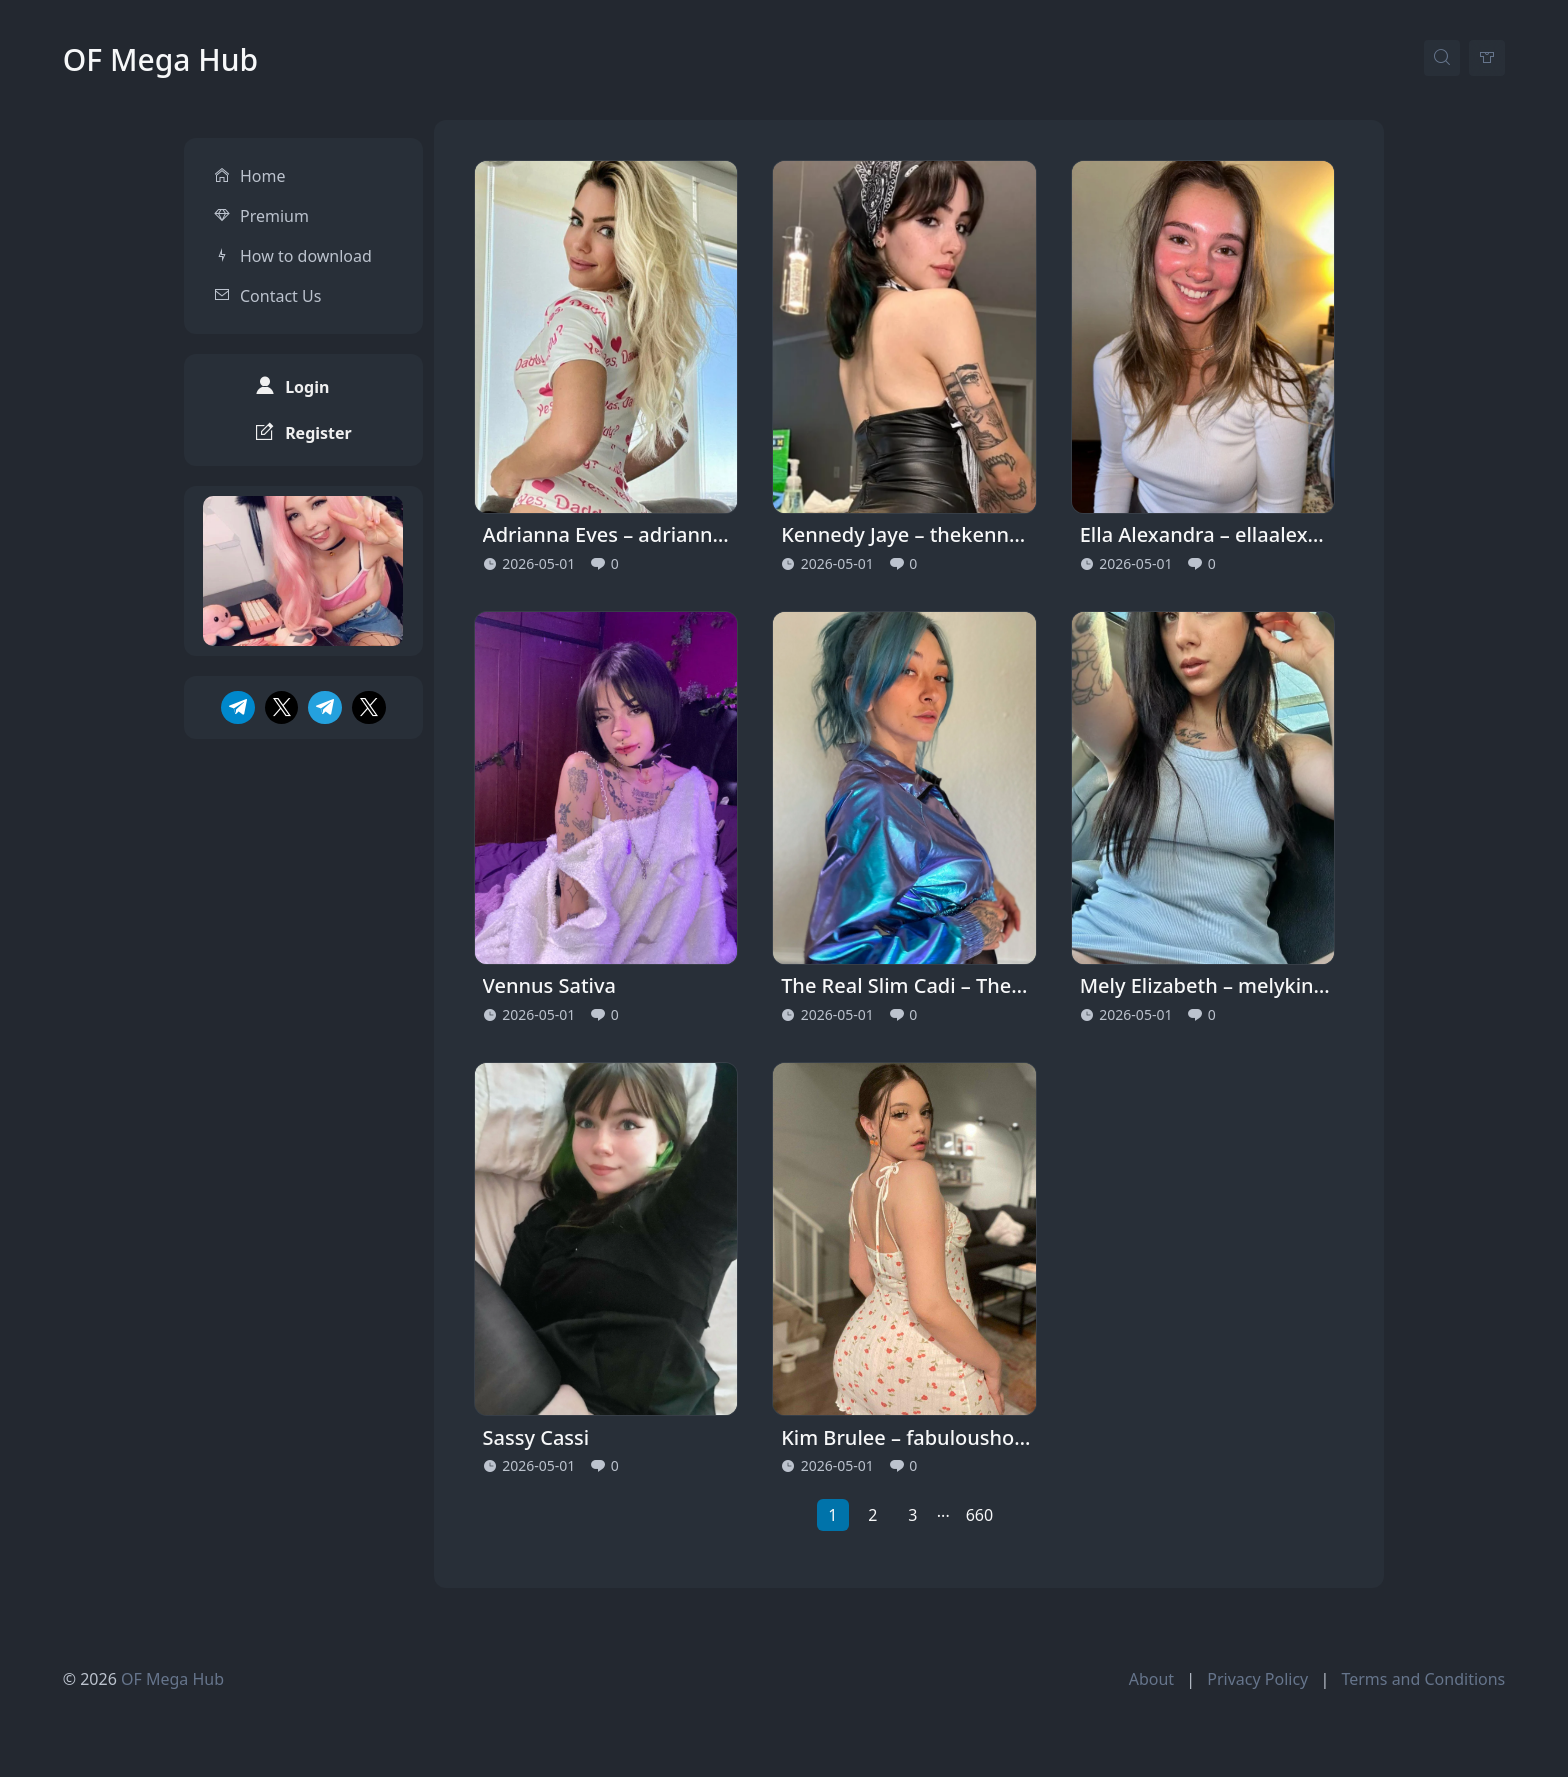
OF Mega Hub (160, 59)
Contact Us (280, 278)
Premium (274, 198)
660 (979, 1515)
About (1151, 1679)
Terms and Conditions (1423, 1679)
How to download (306, 238)
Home (263, 158)
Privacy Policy (1257, 1679)
